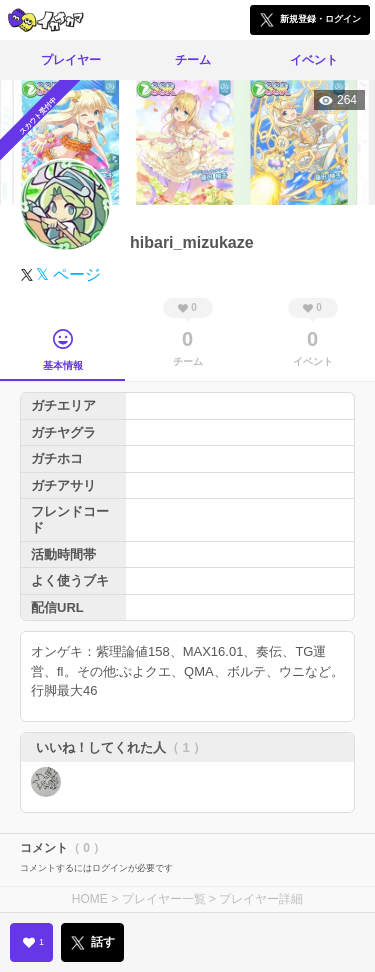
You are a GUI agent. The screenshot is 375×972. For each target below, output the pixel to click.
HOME (90, 899)
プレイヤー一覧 (164, 899)
